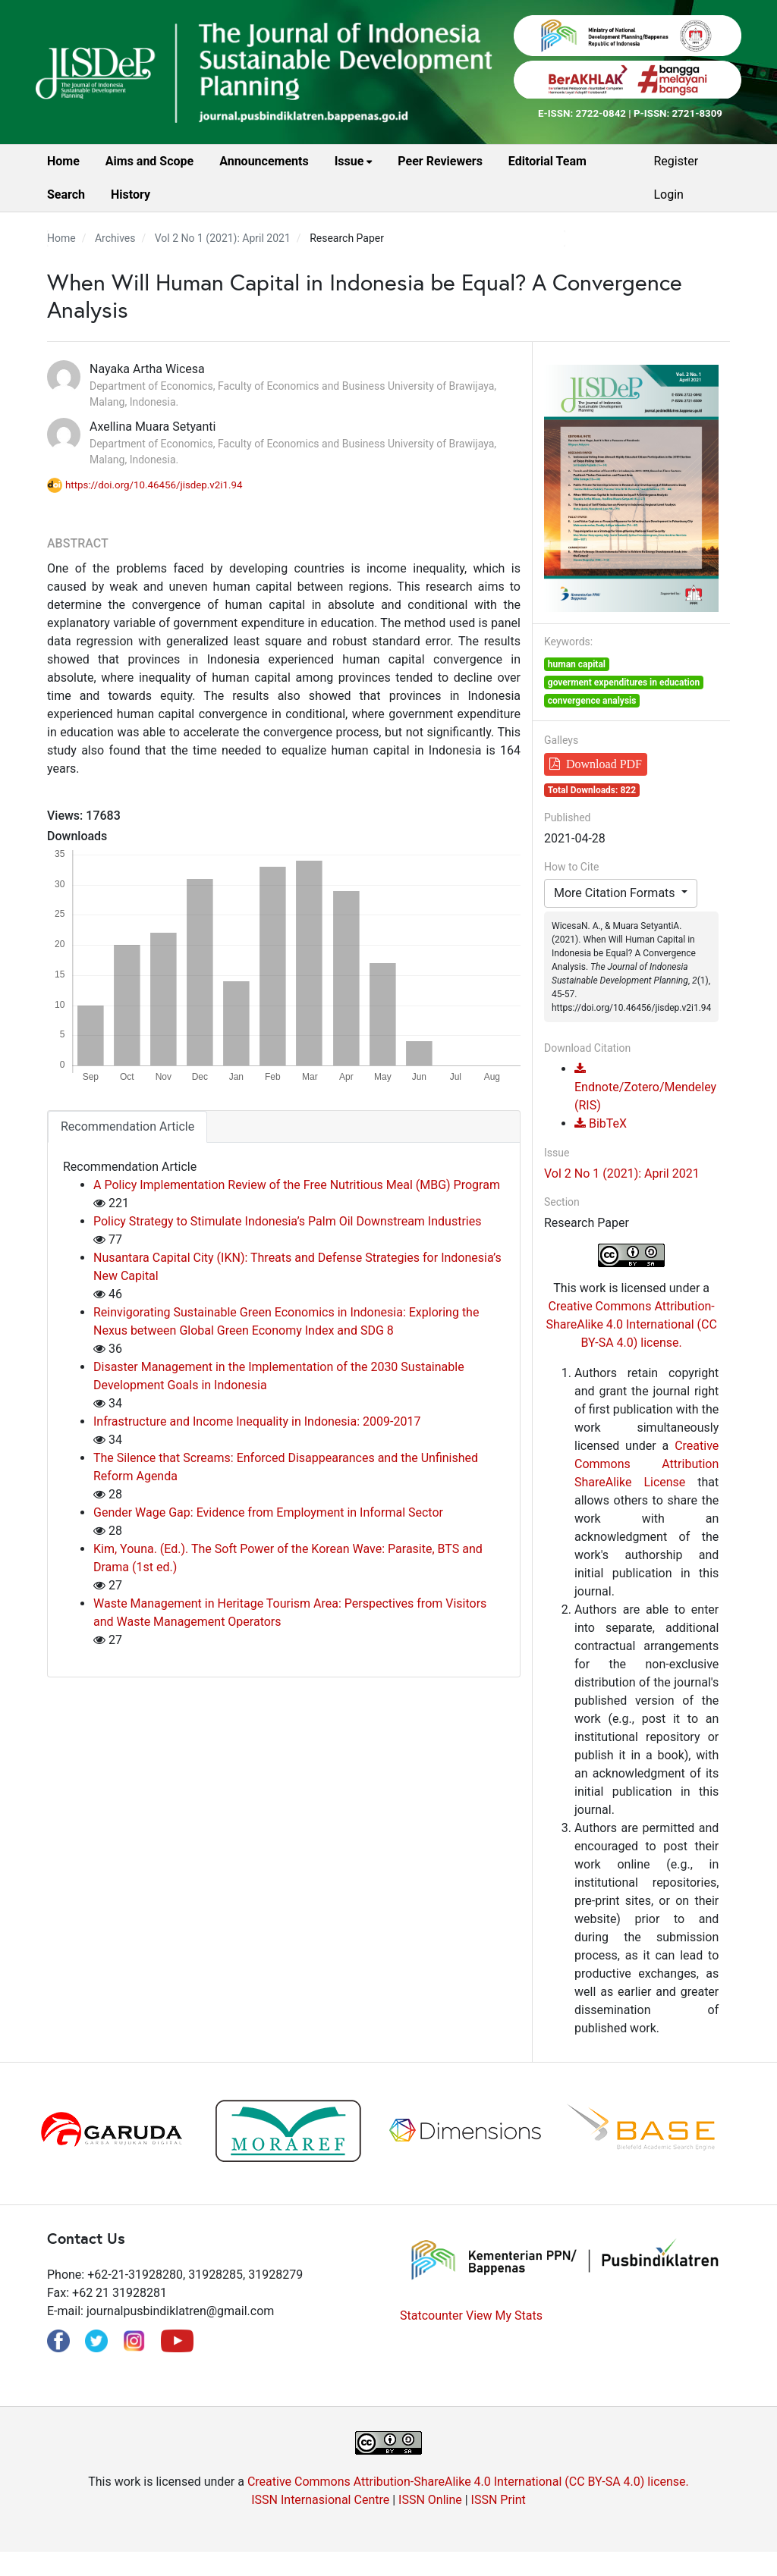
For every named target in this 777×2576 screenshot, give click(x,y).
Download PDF (604, 764)
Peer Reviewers (440, 161)
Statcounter (431, 2315)
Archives (115, 238)
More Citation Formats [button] (616, 893)
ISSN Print (498, 2500)
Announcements (263, 161)
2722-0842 (601, 113)
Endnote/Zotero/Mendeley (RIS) (645, 1087)
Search (66, 194)
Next (752, 2133)
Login (668, 194)
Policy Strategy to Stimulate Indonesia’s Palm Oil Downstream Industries (287, 1221)
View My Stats (504, 2315)
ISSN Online (430, 2500)
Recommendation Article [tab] (127, 1126)
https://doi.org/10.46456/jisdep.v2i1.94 (154, 485)
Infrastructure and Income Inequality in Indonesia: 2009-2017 (256, 1421)
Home (63, 161)
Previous (24, 2133)
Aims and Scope (149, 161)
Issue (351, 161)
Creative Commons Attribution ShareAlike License (646, 1464)
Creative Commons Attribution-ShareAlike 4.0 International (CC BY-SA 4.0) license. (631, 1324)
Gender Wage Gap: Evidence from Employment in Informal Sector (268, 1512)
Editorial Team (547, 161)
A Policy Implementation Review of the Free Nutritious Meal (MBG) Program (296, 1185)
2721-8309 (697, 113)
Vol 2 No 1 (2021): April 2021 (223, 238)
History (130, 194)
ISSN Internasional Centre (320, 2500)
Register (675, 161)
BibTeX (600, 1123)
